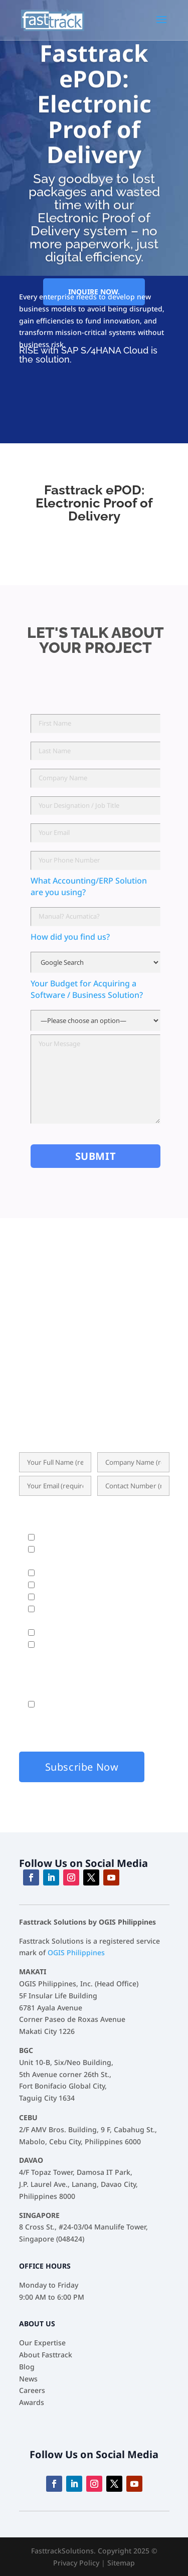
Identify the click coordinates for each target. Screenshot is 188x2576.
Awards (31, 2402)
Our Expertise (42, 2342)
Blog (27, 2366)
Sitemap (121, 2562)
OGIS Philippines (76, 1952)
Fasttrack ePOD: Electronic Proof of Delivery (94, 128)
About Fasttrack (45, 2354)
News (28, 2378)
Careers (32, 2390)
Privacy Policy (76, 2562)
